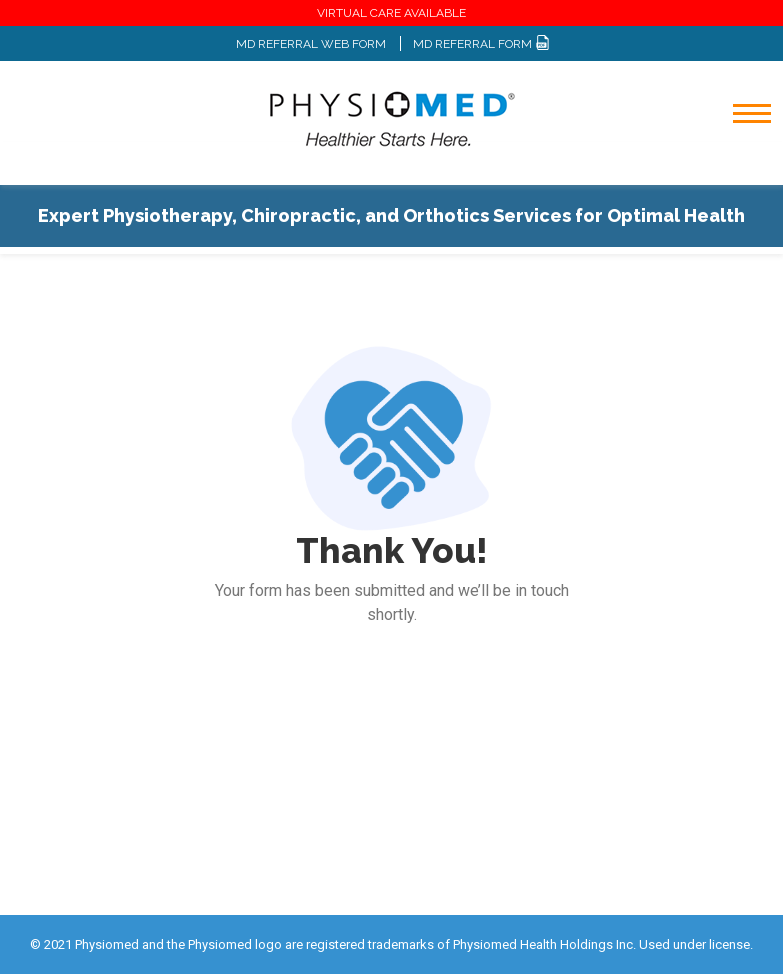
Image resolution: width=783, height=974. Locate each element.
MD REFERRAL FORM (481, 43)
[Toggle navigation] (738, 166)
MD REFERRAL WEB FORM (311, 44)
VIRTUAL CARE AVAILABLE (391, 13)
